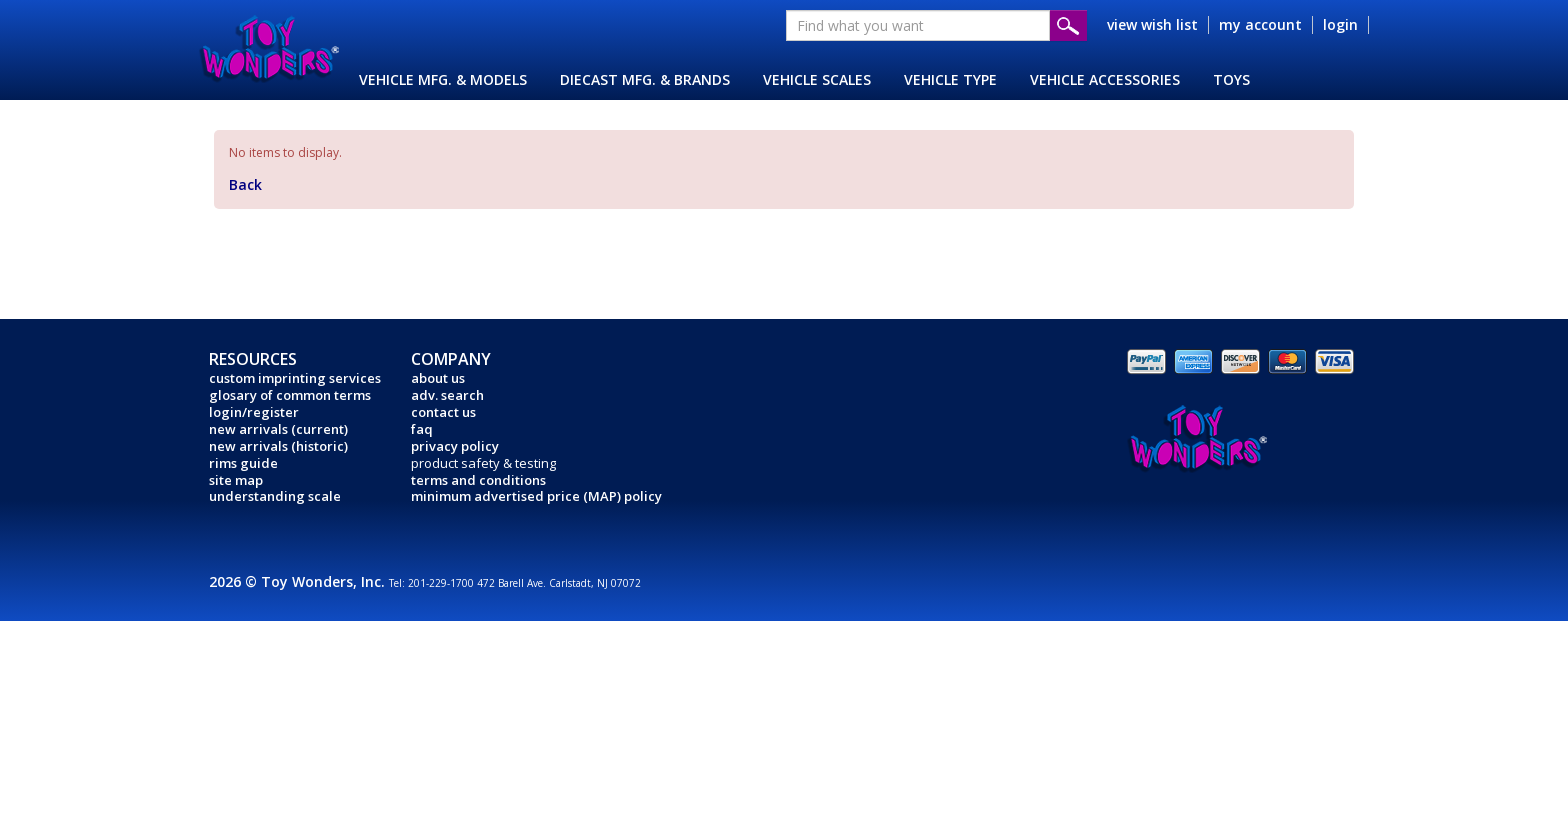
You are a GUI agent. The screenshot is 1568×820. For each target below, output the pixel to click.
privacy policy (455, 446)
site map (236, 480)
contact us (443, 412)
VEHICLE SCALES (817, 79)
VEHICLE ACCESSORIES (1105, 79)
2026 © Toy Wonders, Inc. (299, 581)
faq (422, 429)
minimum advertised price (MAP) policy (536, 496)
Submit (1068, 25)
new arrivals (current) (278, 429)
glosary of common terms (290, 395)
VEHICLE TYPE (950, 79)
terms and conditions (478, 480)
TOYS (1231, 79)
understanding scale (275, 496)
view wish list (1152, 24)
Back (245, 184)
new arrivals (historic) (278, 446)
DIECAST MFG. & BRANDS (645, 79)
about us (438, 378)
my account (1260, 24)
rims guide (243, 463)
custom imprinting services (295, 378)
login (1340, 24)
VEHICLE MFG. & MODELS (443, 79)
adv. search (447, 395)
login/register (254, 412)
